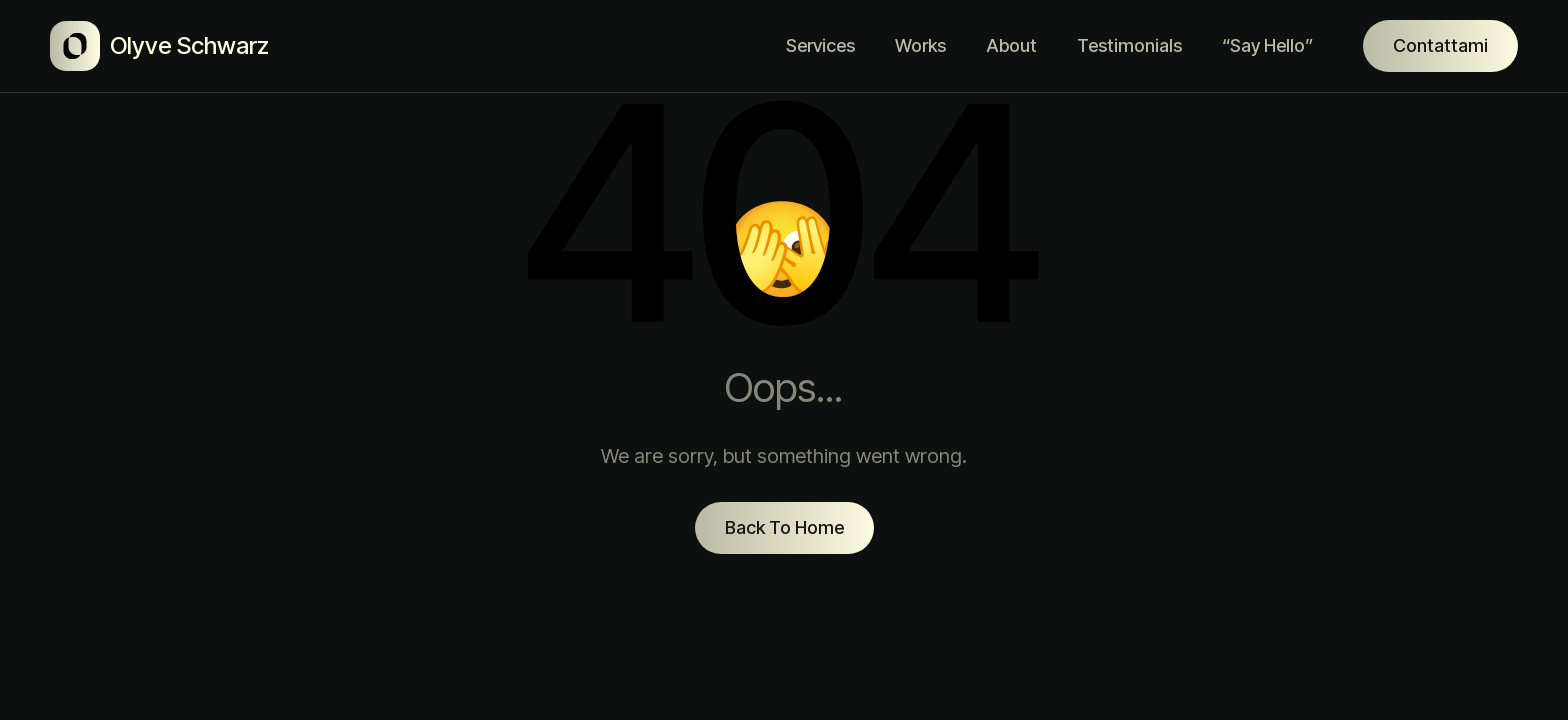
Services (820, 45)
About (1011, 45)
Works (920, 45)
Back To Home (784, 527)
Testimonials (1129, 45)
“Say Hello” (1267, 45)
